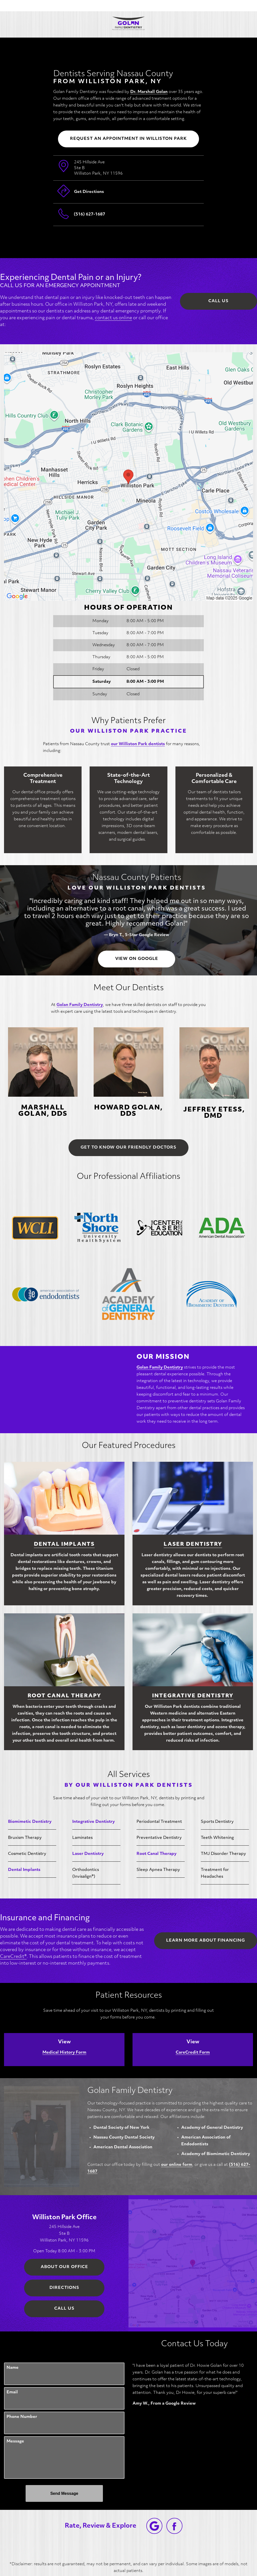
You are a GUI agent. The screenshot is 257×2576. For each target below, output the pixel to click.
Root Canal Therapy (156, 1854)
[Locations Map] (192, 2251)
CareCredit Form (193, 2053)
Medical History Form (64, 2053)
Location (97, 6)
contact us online (113, 318)
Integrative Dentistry (93, 1822)
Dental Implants (24, 1870)
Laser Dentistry (88, 1854)
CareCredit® (13, 1956)
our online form (168, 2165)
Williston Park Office (64, 2206)
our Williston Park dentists (138, 744)
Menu (36, 6)
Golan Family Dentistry (79, 1005)
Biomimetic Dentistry (29, 1822)
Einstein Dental (213, 2570)
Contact (217, 6)
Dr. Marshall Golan (149, 92)
